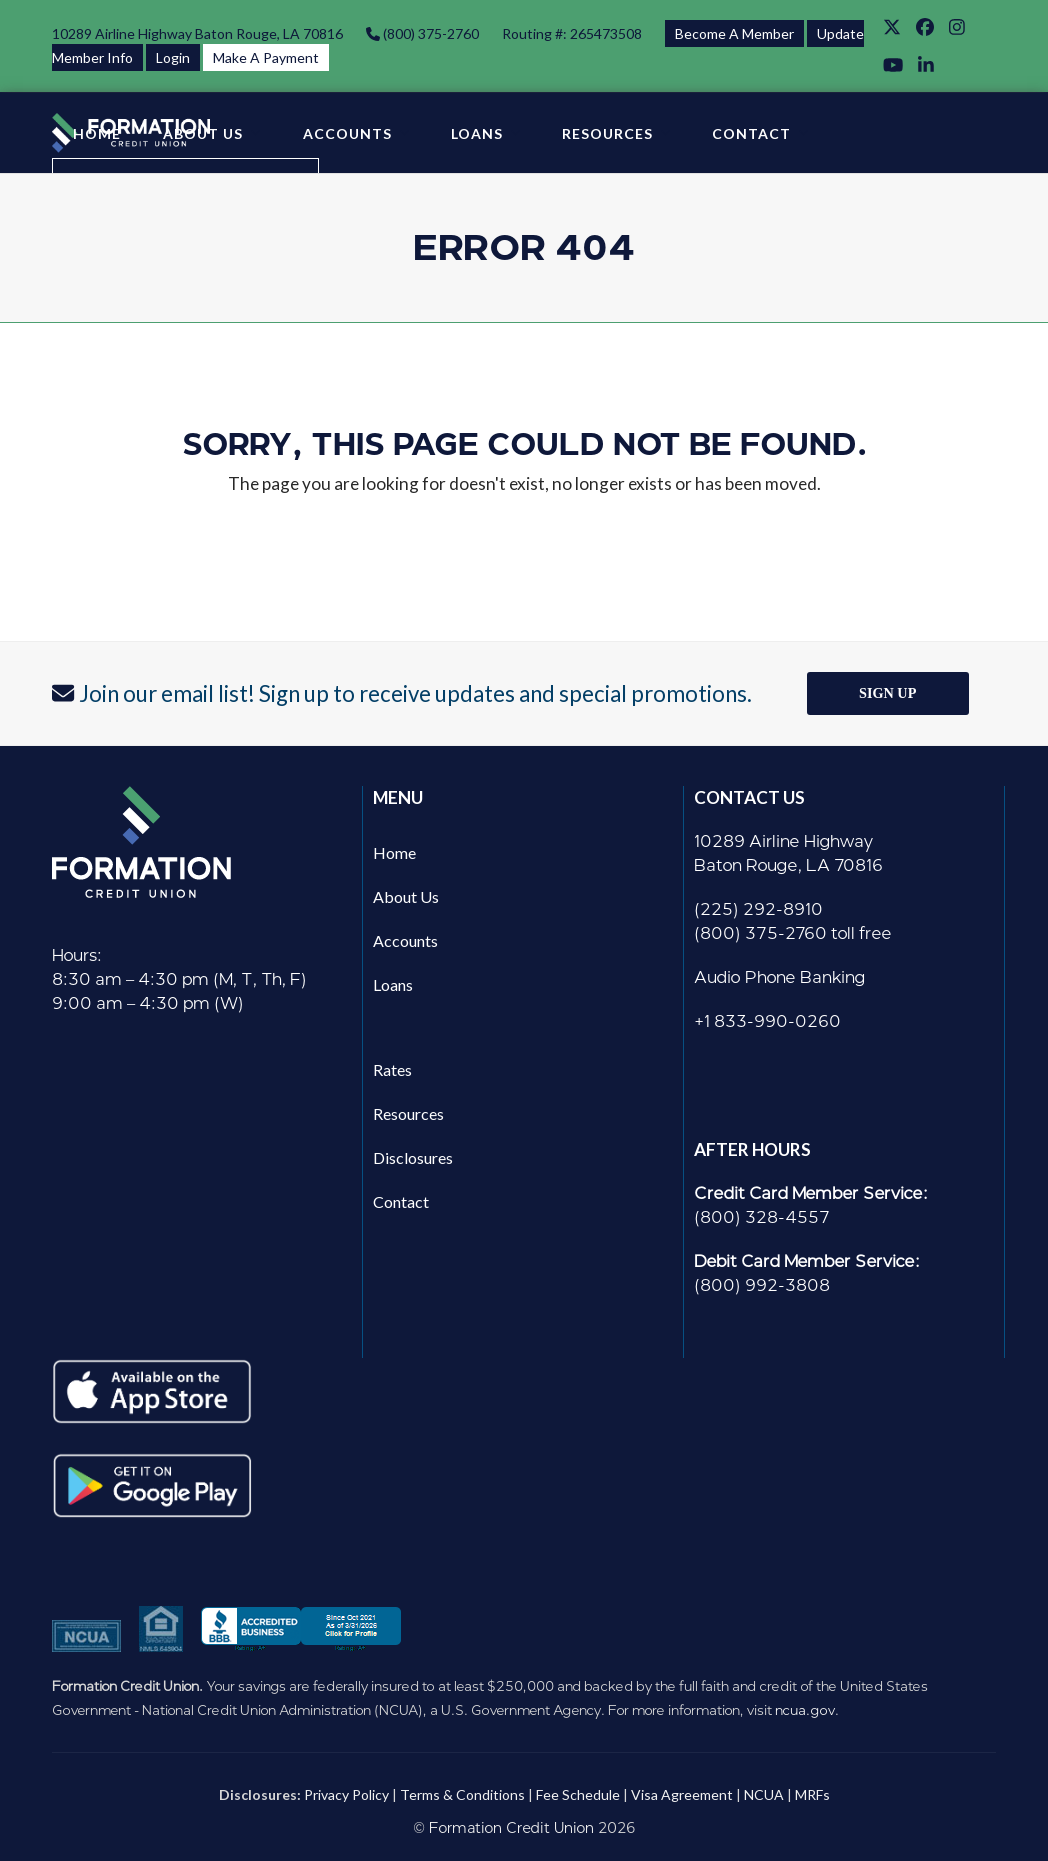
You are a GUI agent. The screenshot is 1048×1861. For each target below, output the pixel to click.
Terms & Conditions (462, 1794)
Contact (401, 1201)
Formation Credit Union (511, 1828)
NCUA (764, 1794)
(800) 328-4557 (762, 1217)
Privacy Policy (346, 1794)
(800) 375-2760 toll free (793, 933)
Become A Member (734, 33)
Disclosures (413, 1157)
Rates (392, 1069)
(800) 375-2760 (429, 33)
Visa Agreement (682, 1794)
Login (173, 57)
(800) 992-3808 (762, 1285)
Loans (393, 984)
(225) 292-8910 (758, 909)
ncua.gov (805, 1710)
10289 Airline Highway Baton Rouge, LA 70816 (197, 33)
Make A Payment (266, 57)
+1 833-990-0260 (767, 1021)
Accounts (405, 940)
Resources (408, 1113)
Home (394, 852)
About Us (406, 896)
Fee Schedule (578, 1794)
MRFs (812, 1794)
